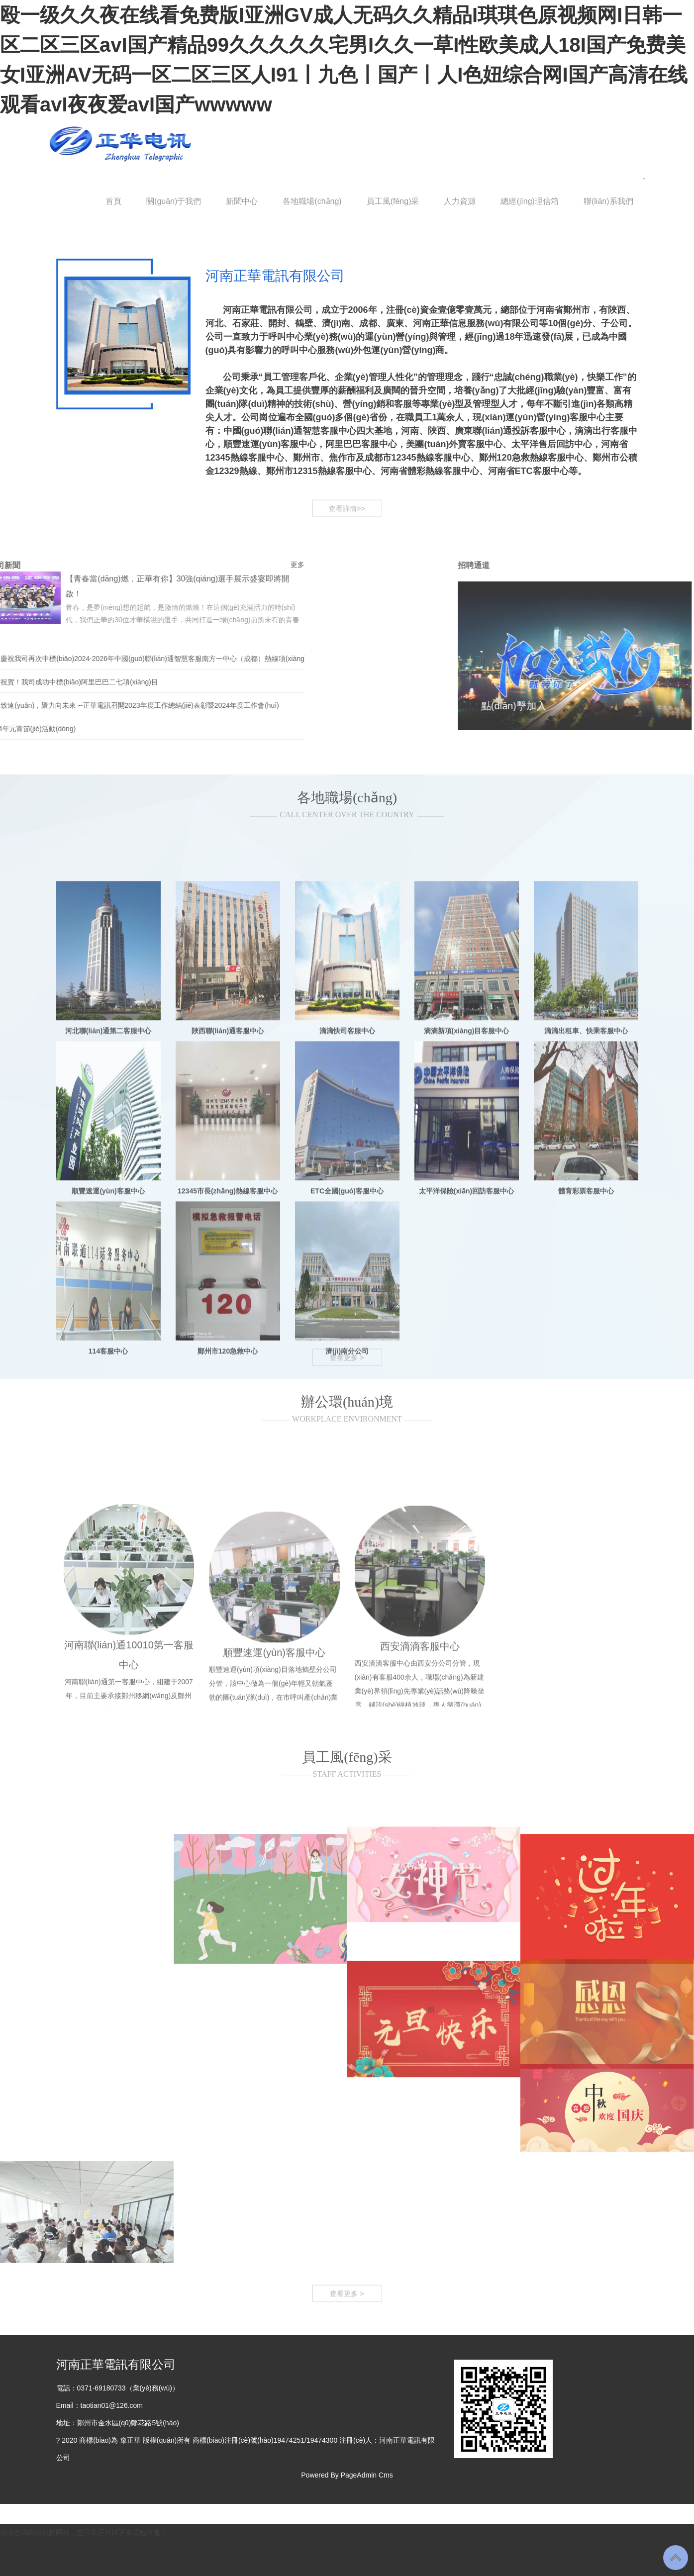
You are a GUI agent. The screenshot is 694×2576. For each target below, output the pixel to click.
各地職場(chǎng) (312, 201)
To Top (675, 2557)
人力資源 (460, 201)
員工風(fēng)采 (393, 201)
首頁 (113, 201)
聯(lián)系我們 (608, 201)
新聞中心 (242, 201)
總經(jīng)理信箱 (529, 201)
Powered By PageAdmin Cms (347, 2475)
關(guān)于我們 (173, 201)
